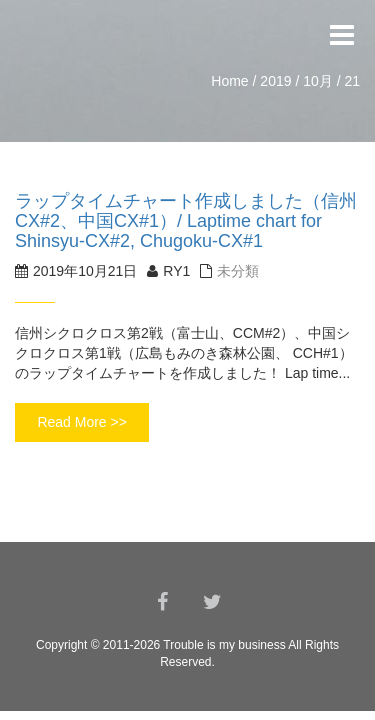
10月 (318, 81)
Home (229, 81)
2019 (275, 81)
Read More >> (82, 422)
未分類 (238, 271)
